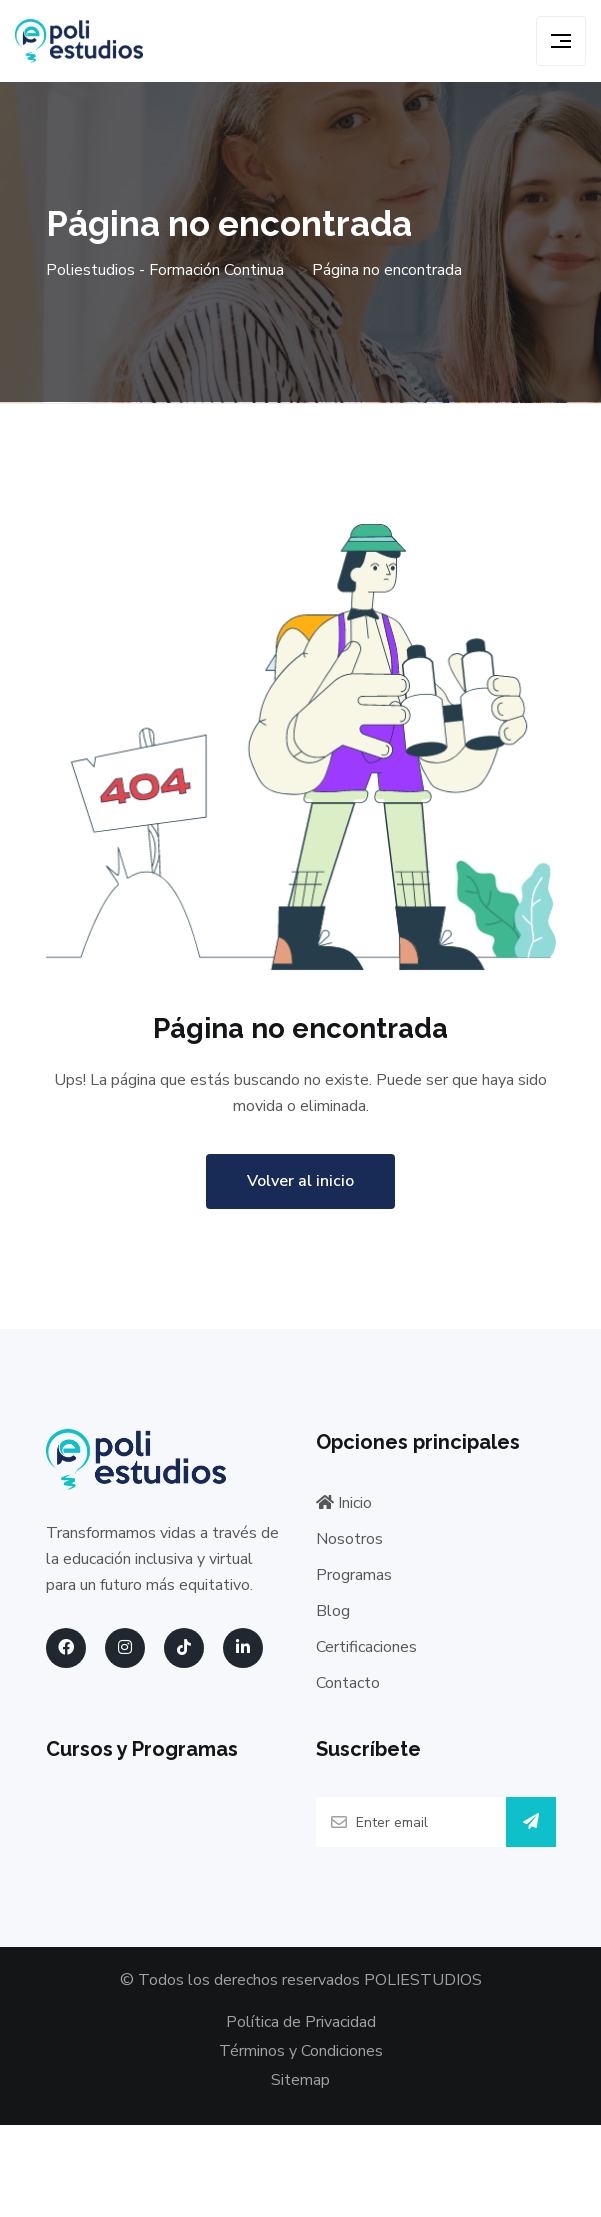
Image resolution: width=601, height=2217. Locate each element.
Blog (333, 1611)
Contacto (348, 1683)
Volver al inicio (300, 1181)
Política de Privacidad (301, 2022)
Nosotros (349, 1539)
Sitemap (300, 2081)
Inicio (344, 1503)
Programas (354, 1575)
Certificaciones (366, 1647)
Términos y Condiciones (301, 2051)
